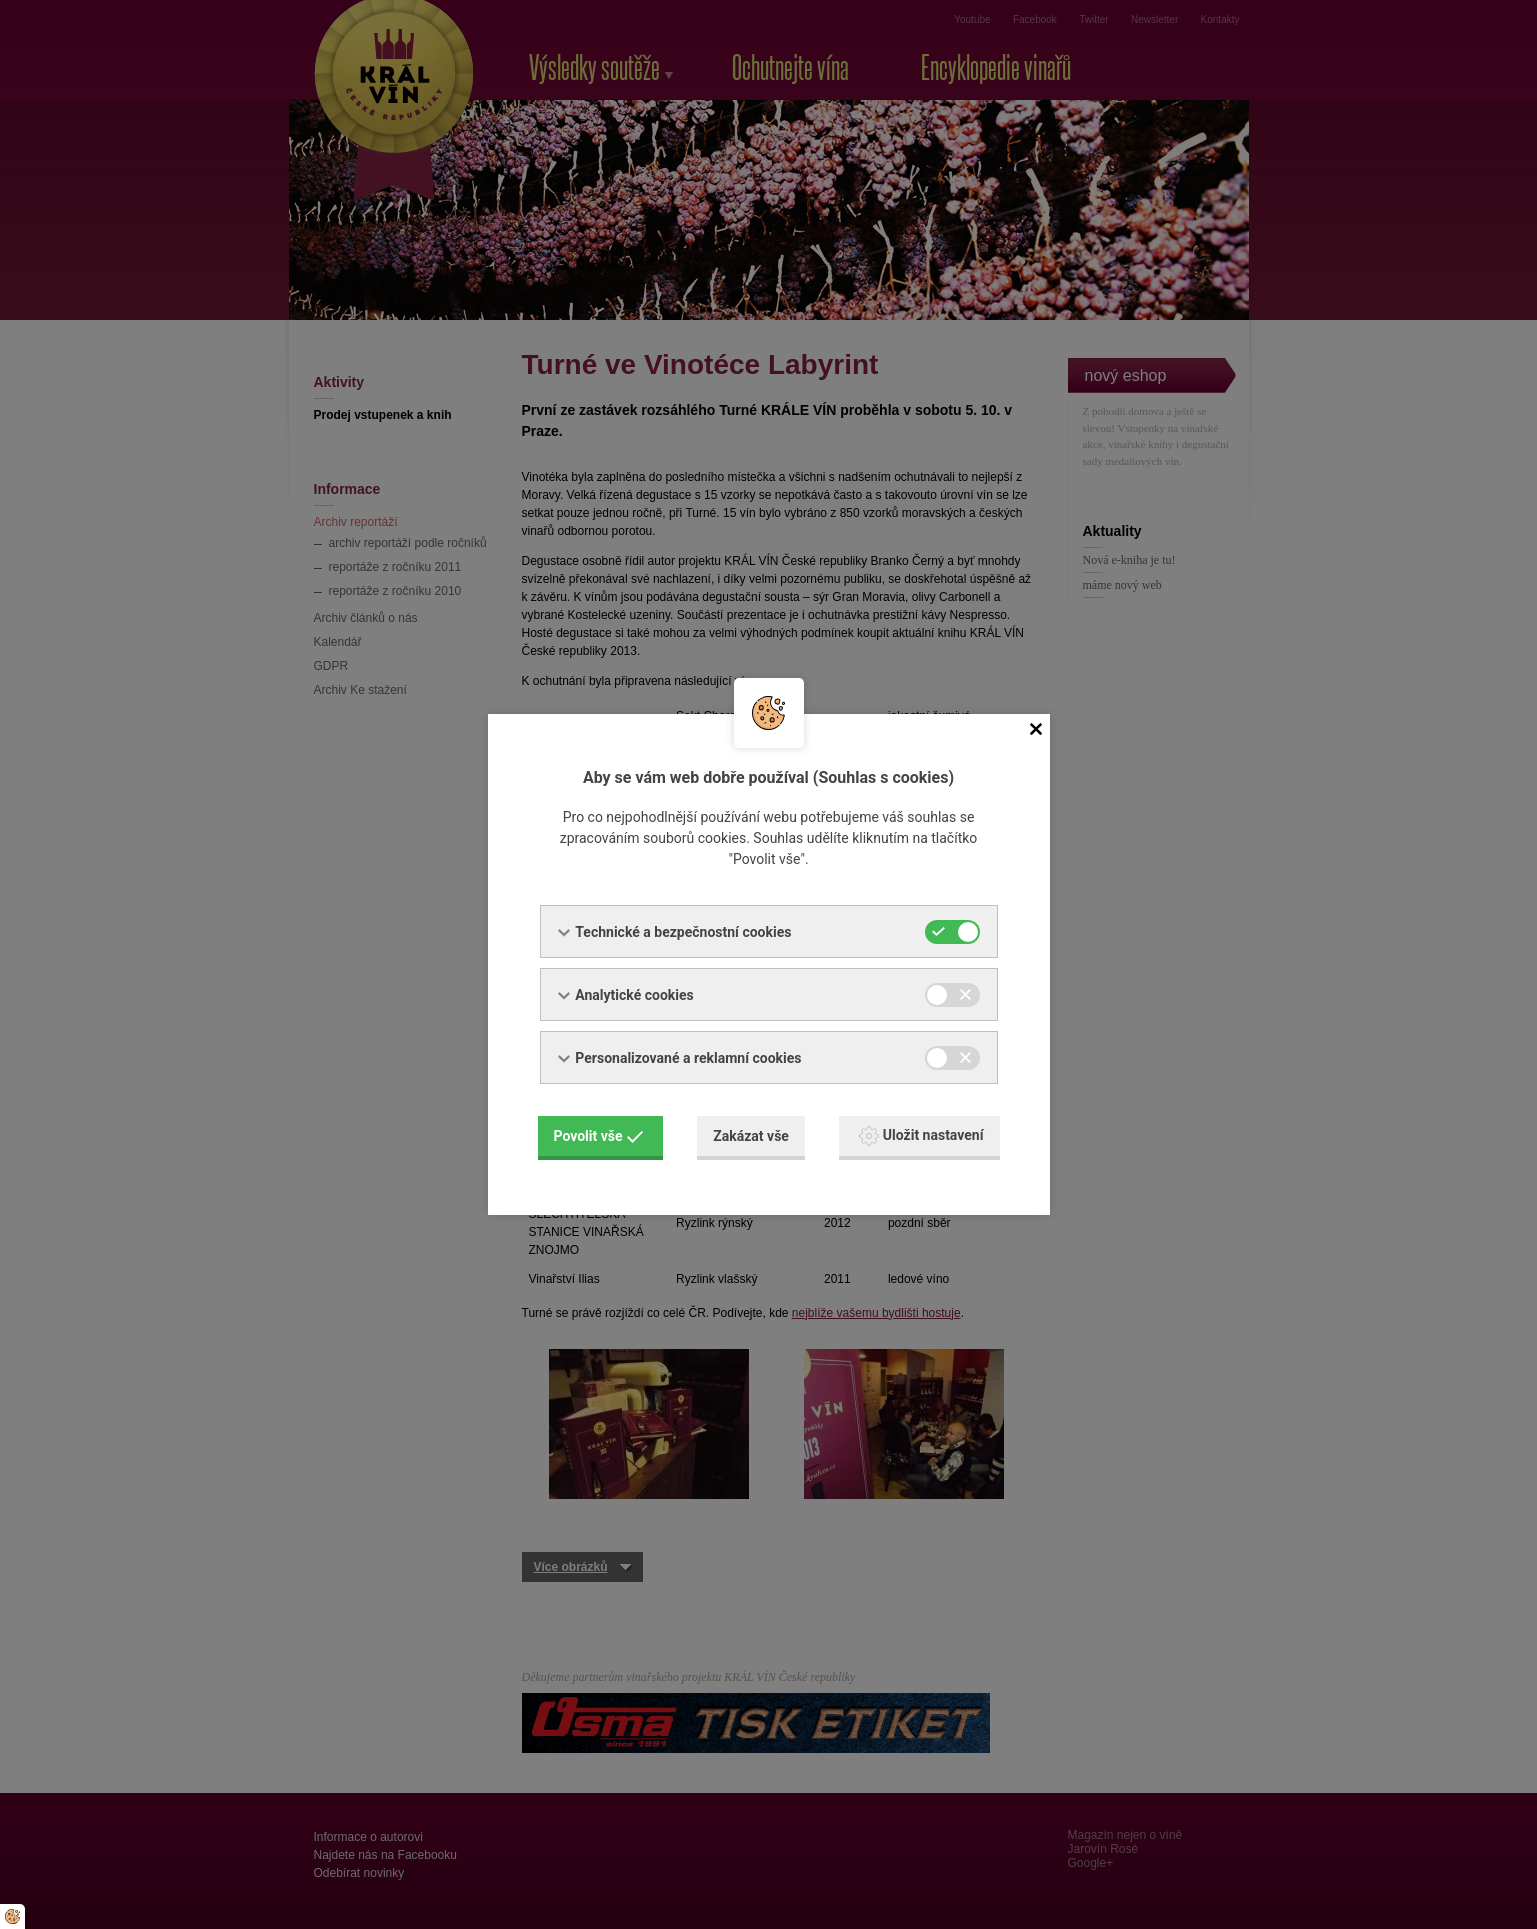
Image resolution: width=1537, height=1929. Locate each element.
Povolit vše (599, 1136)
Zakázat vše (751, 1136)
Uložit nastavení (921, 1136)
